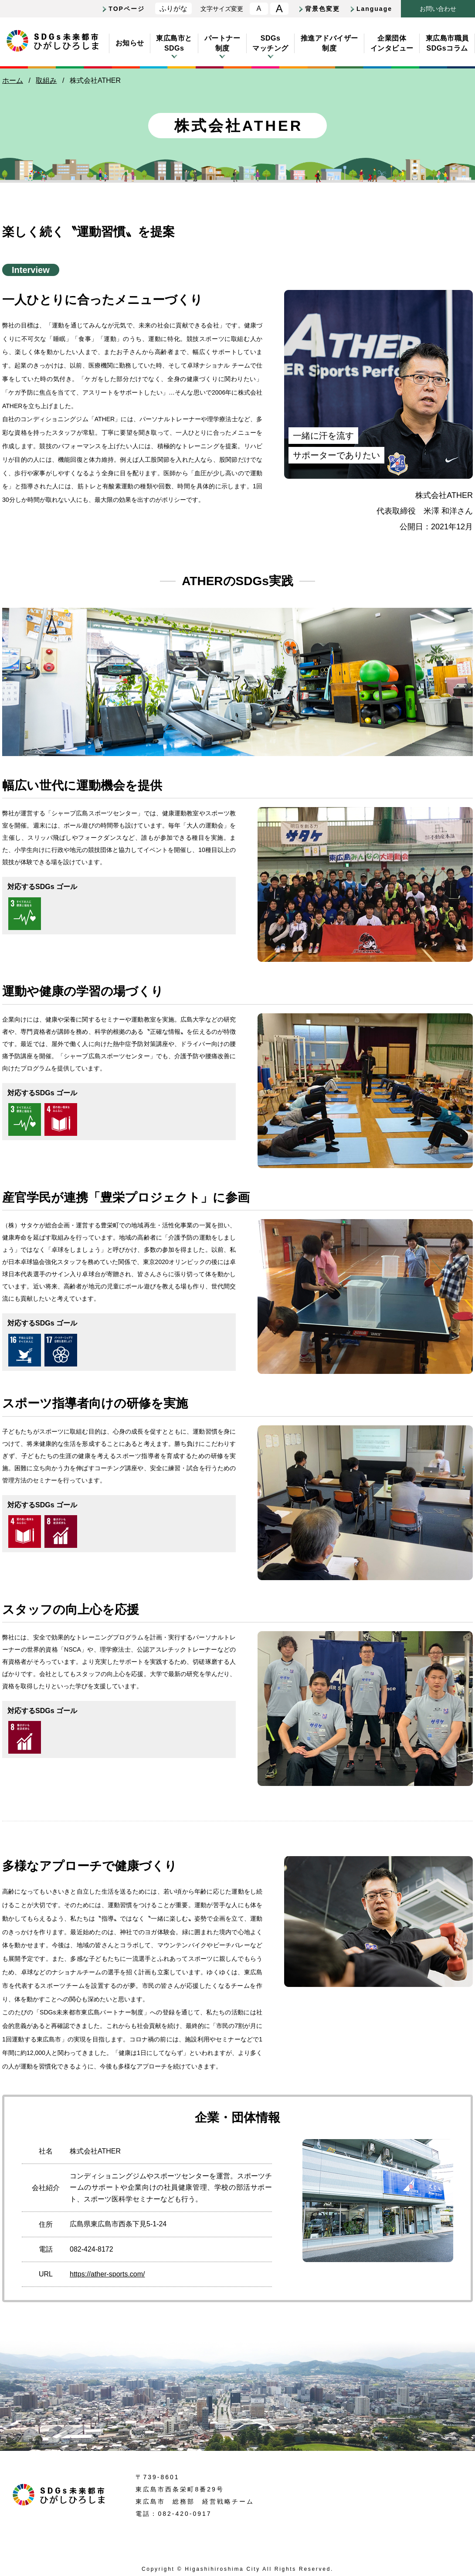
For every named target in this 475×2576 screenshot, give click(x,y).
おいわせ (438, 9)
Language (374, 8)
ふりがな (173, 8)
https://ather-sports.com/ (107, 2274)
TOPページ (127, 8)
